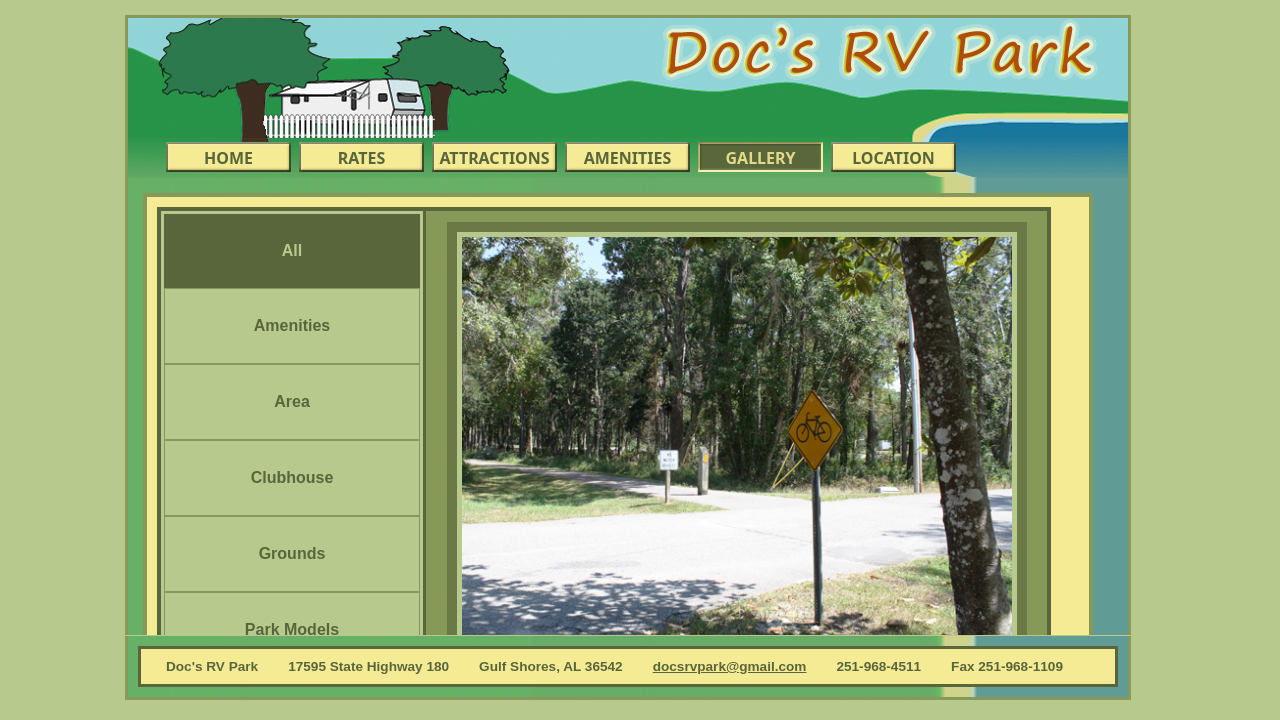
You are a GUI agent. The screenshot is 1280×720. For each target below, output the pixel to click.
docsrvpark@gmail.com (730, 666)
